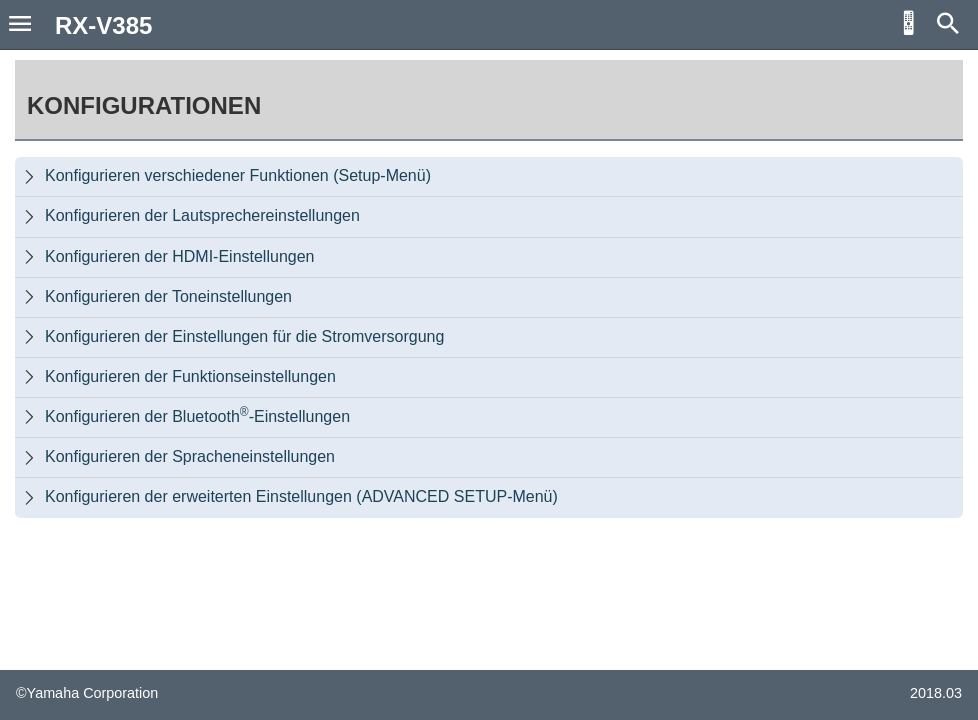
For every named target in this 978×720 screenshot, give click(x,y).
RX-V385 (103, 25)
